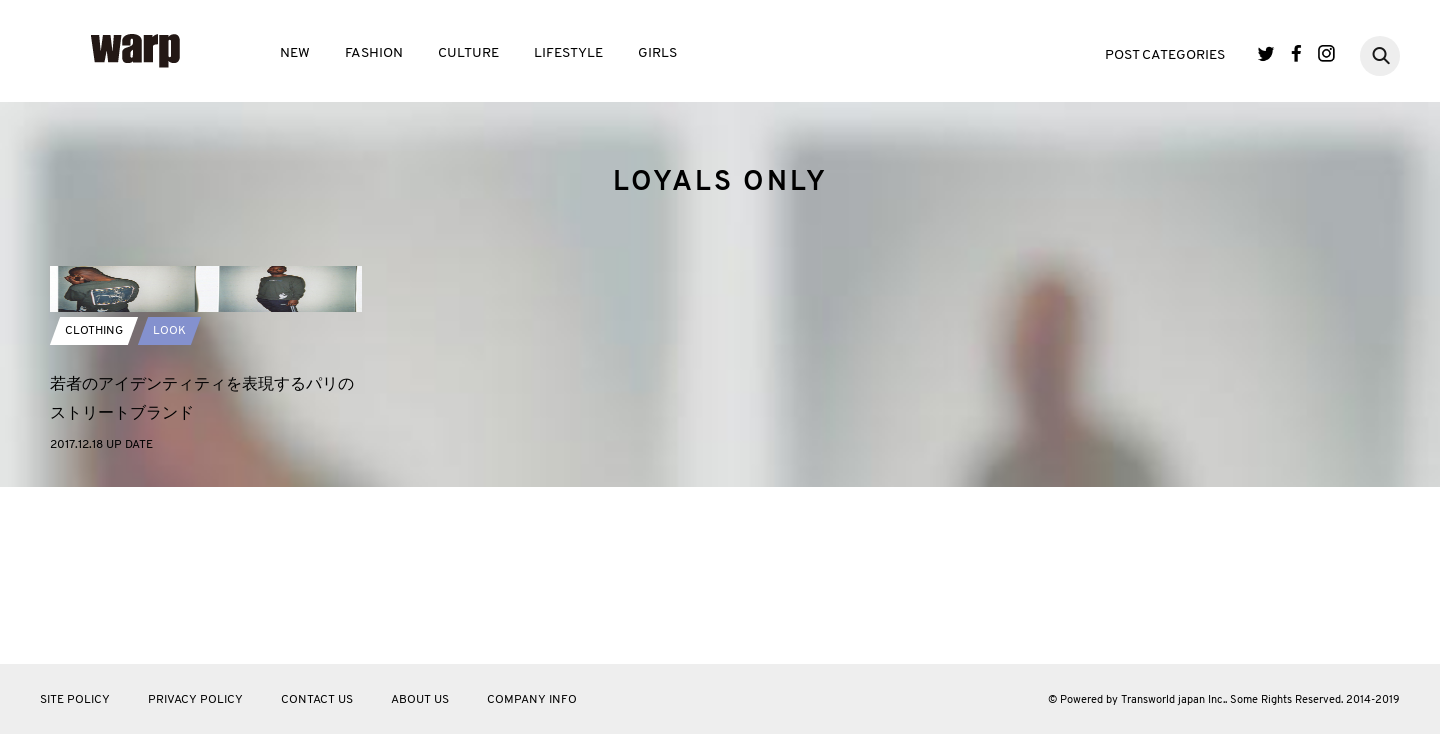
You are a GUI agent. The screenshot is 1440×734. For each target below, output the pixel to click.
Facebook (1296, 53)
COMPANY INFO (532, 700)
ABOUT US (420, 700)
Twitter (1266, 53)
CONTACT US (317, 700)
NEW (295, 53)
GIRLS (657, 53)
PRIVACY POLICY (195, 700)
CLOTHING (94, 508)
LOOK (169, 508)
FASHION (374, 53)
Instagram (1326, 53)
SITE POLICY (75, 700)
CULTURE (468, 53)
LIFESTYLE (568, 53)
